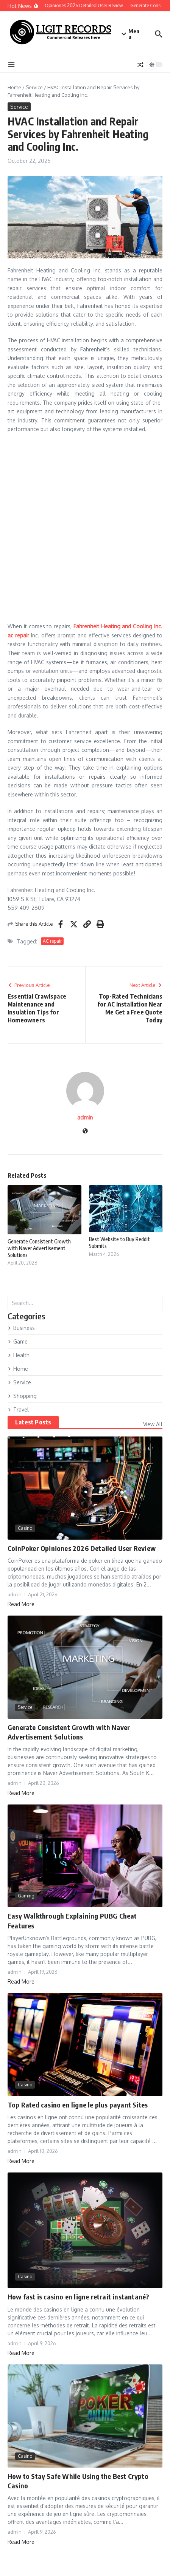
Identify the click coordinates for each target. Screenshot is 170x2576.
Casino (25, 1528)
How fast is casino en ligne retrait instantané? (78, 2296)
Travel (18, 1409)
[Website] (85, 1131)
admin (85, 1117)
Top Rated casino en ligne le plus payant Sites (78, 2104)
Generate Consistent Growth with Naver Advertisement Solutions (39, 1248)
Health (19, 1355)
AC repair (52, 941)
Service (34, 87)
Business (21, 1328)
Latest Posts (33, 1422)
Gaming (26, 1896)
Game (18, 1341)
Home (14, 87)
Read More (21, 1604)
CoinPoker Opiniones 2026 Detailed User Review (82, 1548)
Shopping (22, 1396)
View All (152, 1424)
